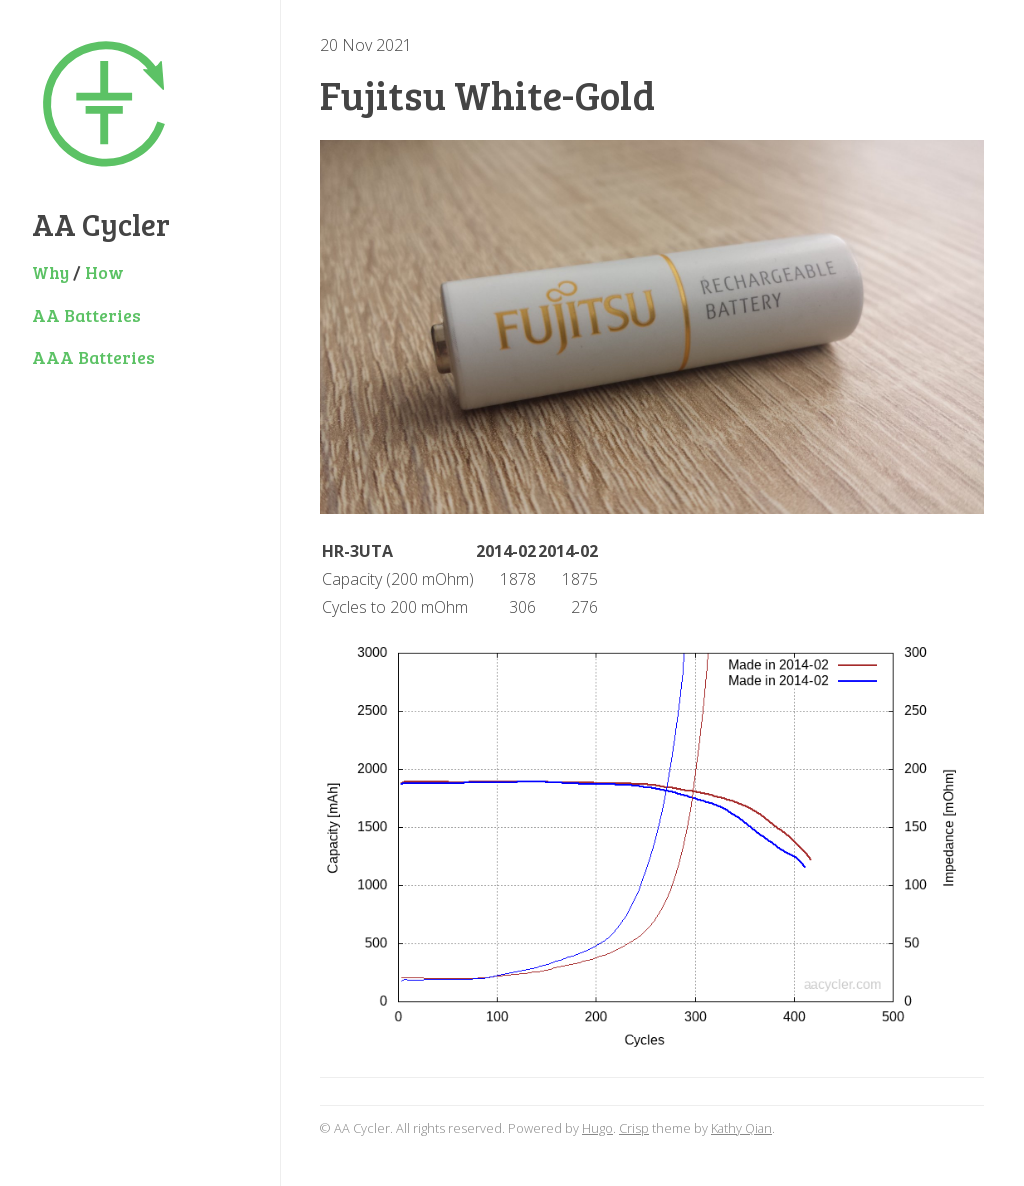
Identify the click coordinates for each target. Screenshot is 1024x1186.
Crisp (634, 1128)
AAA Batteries (93, 357)
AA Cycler (101, 224)
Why (50, 272)
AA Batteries (86, 315)
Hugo (597, 1128)
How (104, 272)
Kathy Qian (741, 1128)
